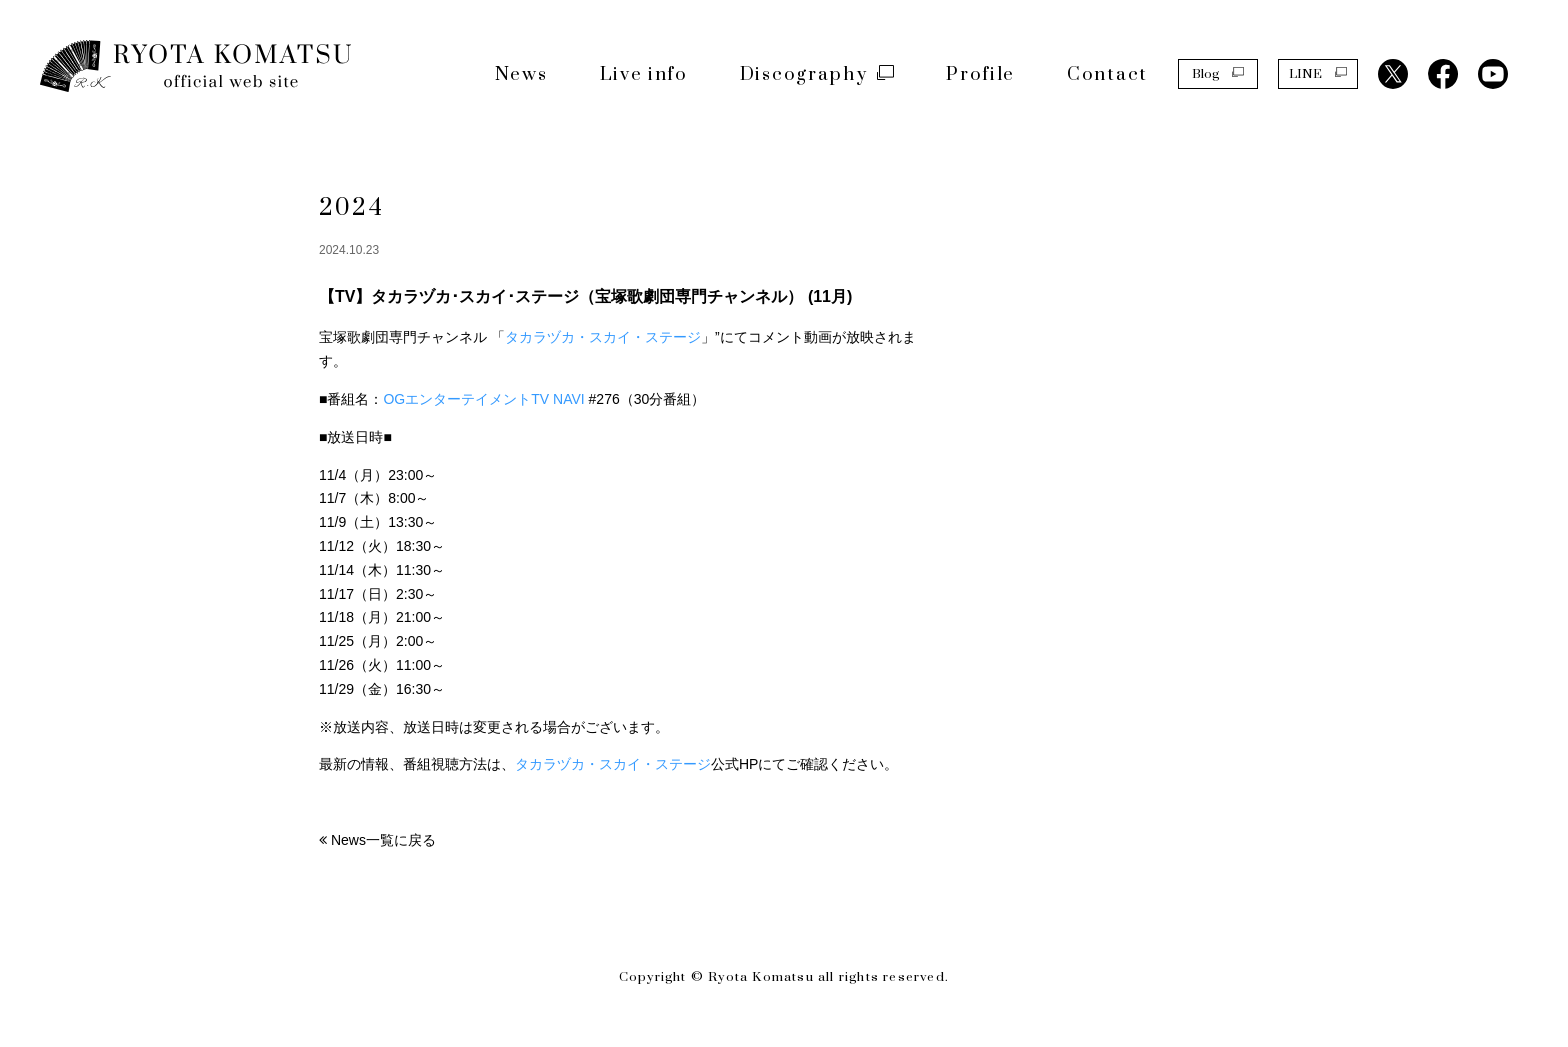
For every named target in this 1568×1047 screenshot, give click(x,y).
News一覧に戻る (383, 840)
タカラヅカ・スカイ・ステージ (603, 337)
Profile (980, 74)
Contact (1107, 74)
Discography (817, 74)
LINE (1318, 73)
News (521, 74)
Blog (1218, 73)
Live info (644, 74)
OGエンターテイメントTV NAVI (485, 399)
